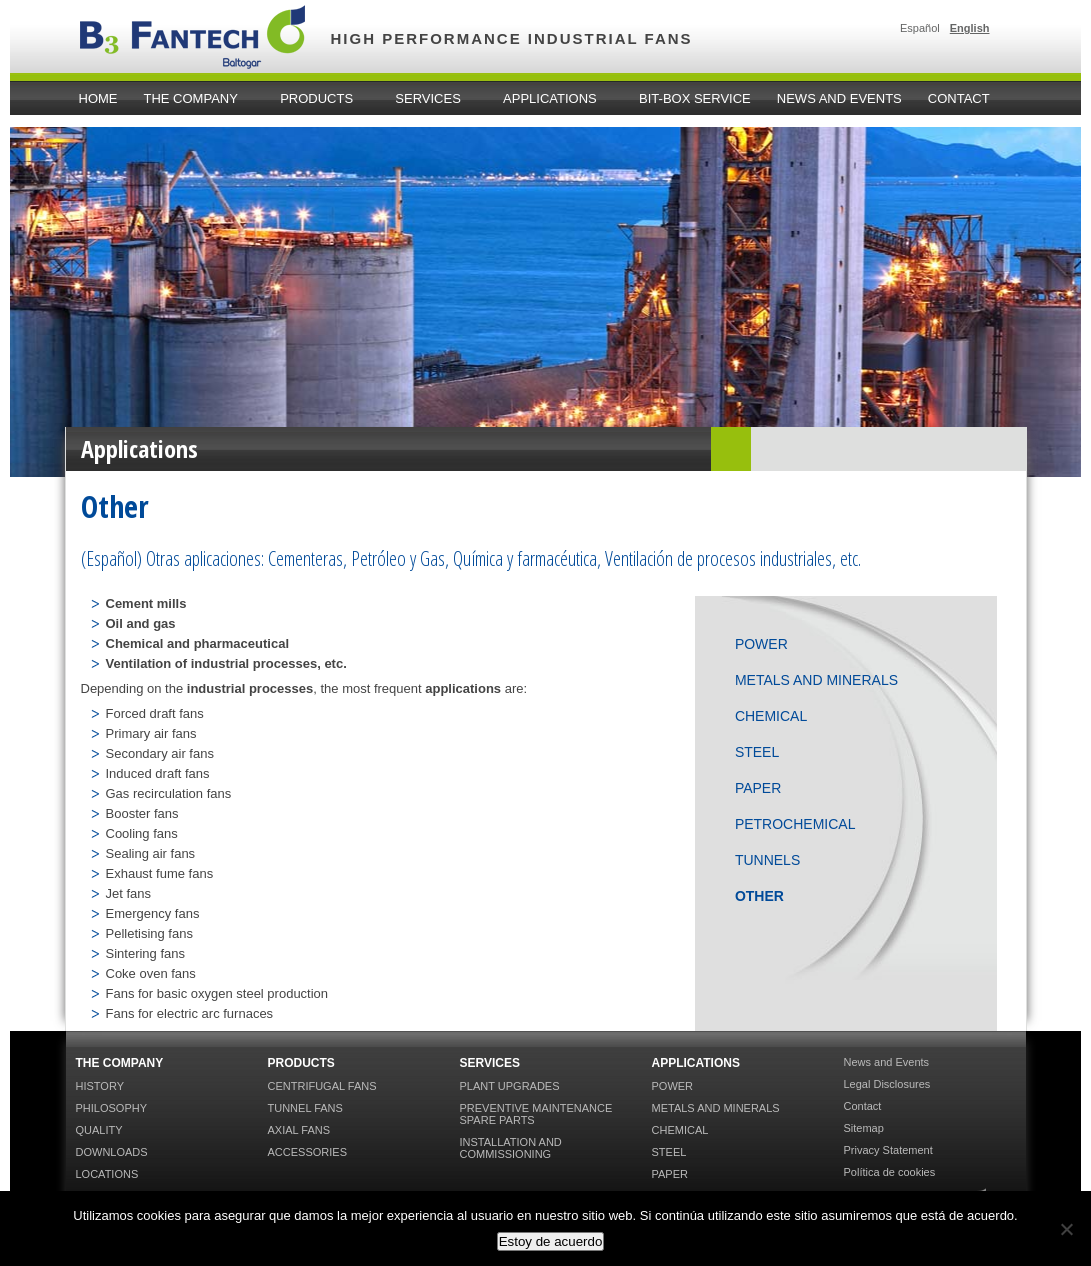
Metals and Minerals (816, 680)
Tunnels (767, 860)
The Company (194, 99)
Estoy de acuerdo (551, 1241)
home (98, 98)
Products (319, 99)
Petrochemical (795, 824)
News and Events (839, 98)
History (100, 1086)
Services (431, 99)
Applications (553, 99)
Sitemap (864, 1128)
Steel (757, 752)
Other (759, 896)
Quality (99, 1130)
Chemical (771, 716)
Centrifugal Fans (322, 1086)
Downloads (112, 1152)
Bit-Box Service (695, 98)
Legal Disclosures (887, 1084)
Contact (959, 98)
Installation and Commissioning (511, 1148)
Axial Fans (299, 1130)
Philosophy (112, 1108)
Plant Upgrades (510, 1086)
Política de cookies (890, 1172)
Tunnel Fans (305, 1108)
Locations (107, 1174)
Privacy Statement (888, 1150)
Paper (758, 788)
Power (761, 644)
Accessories (307, 1152)
